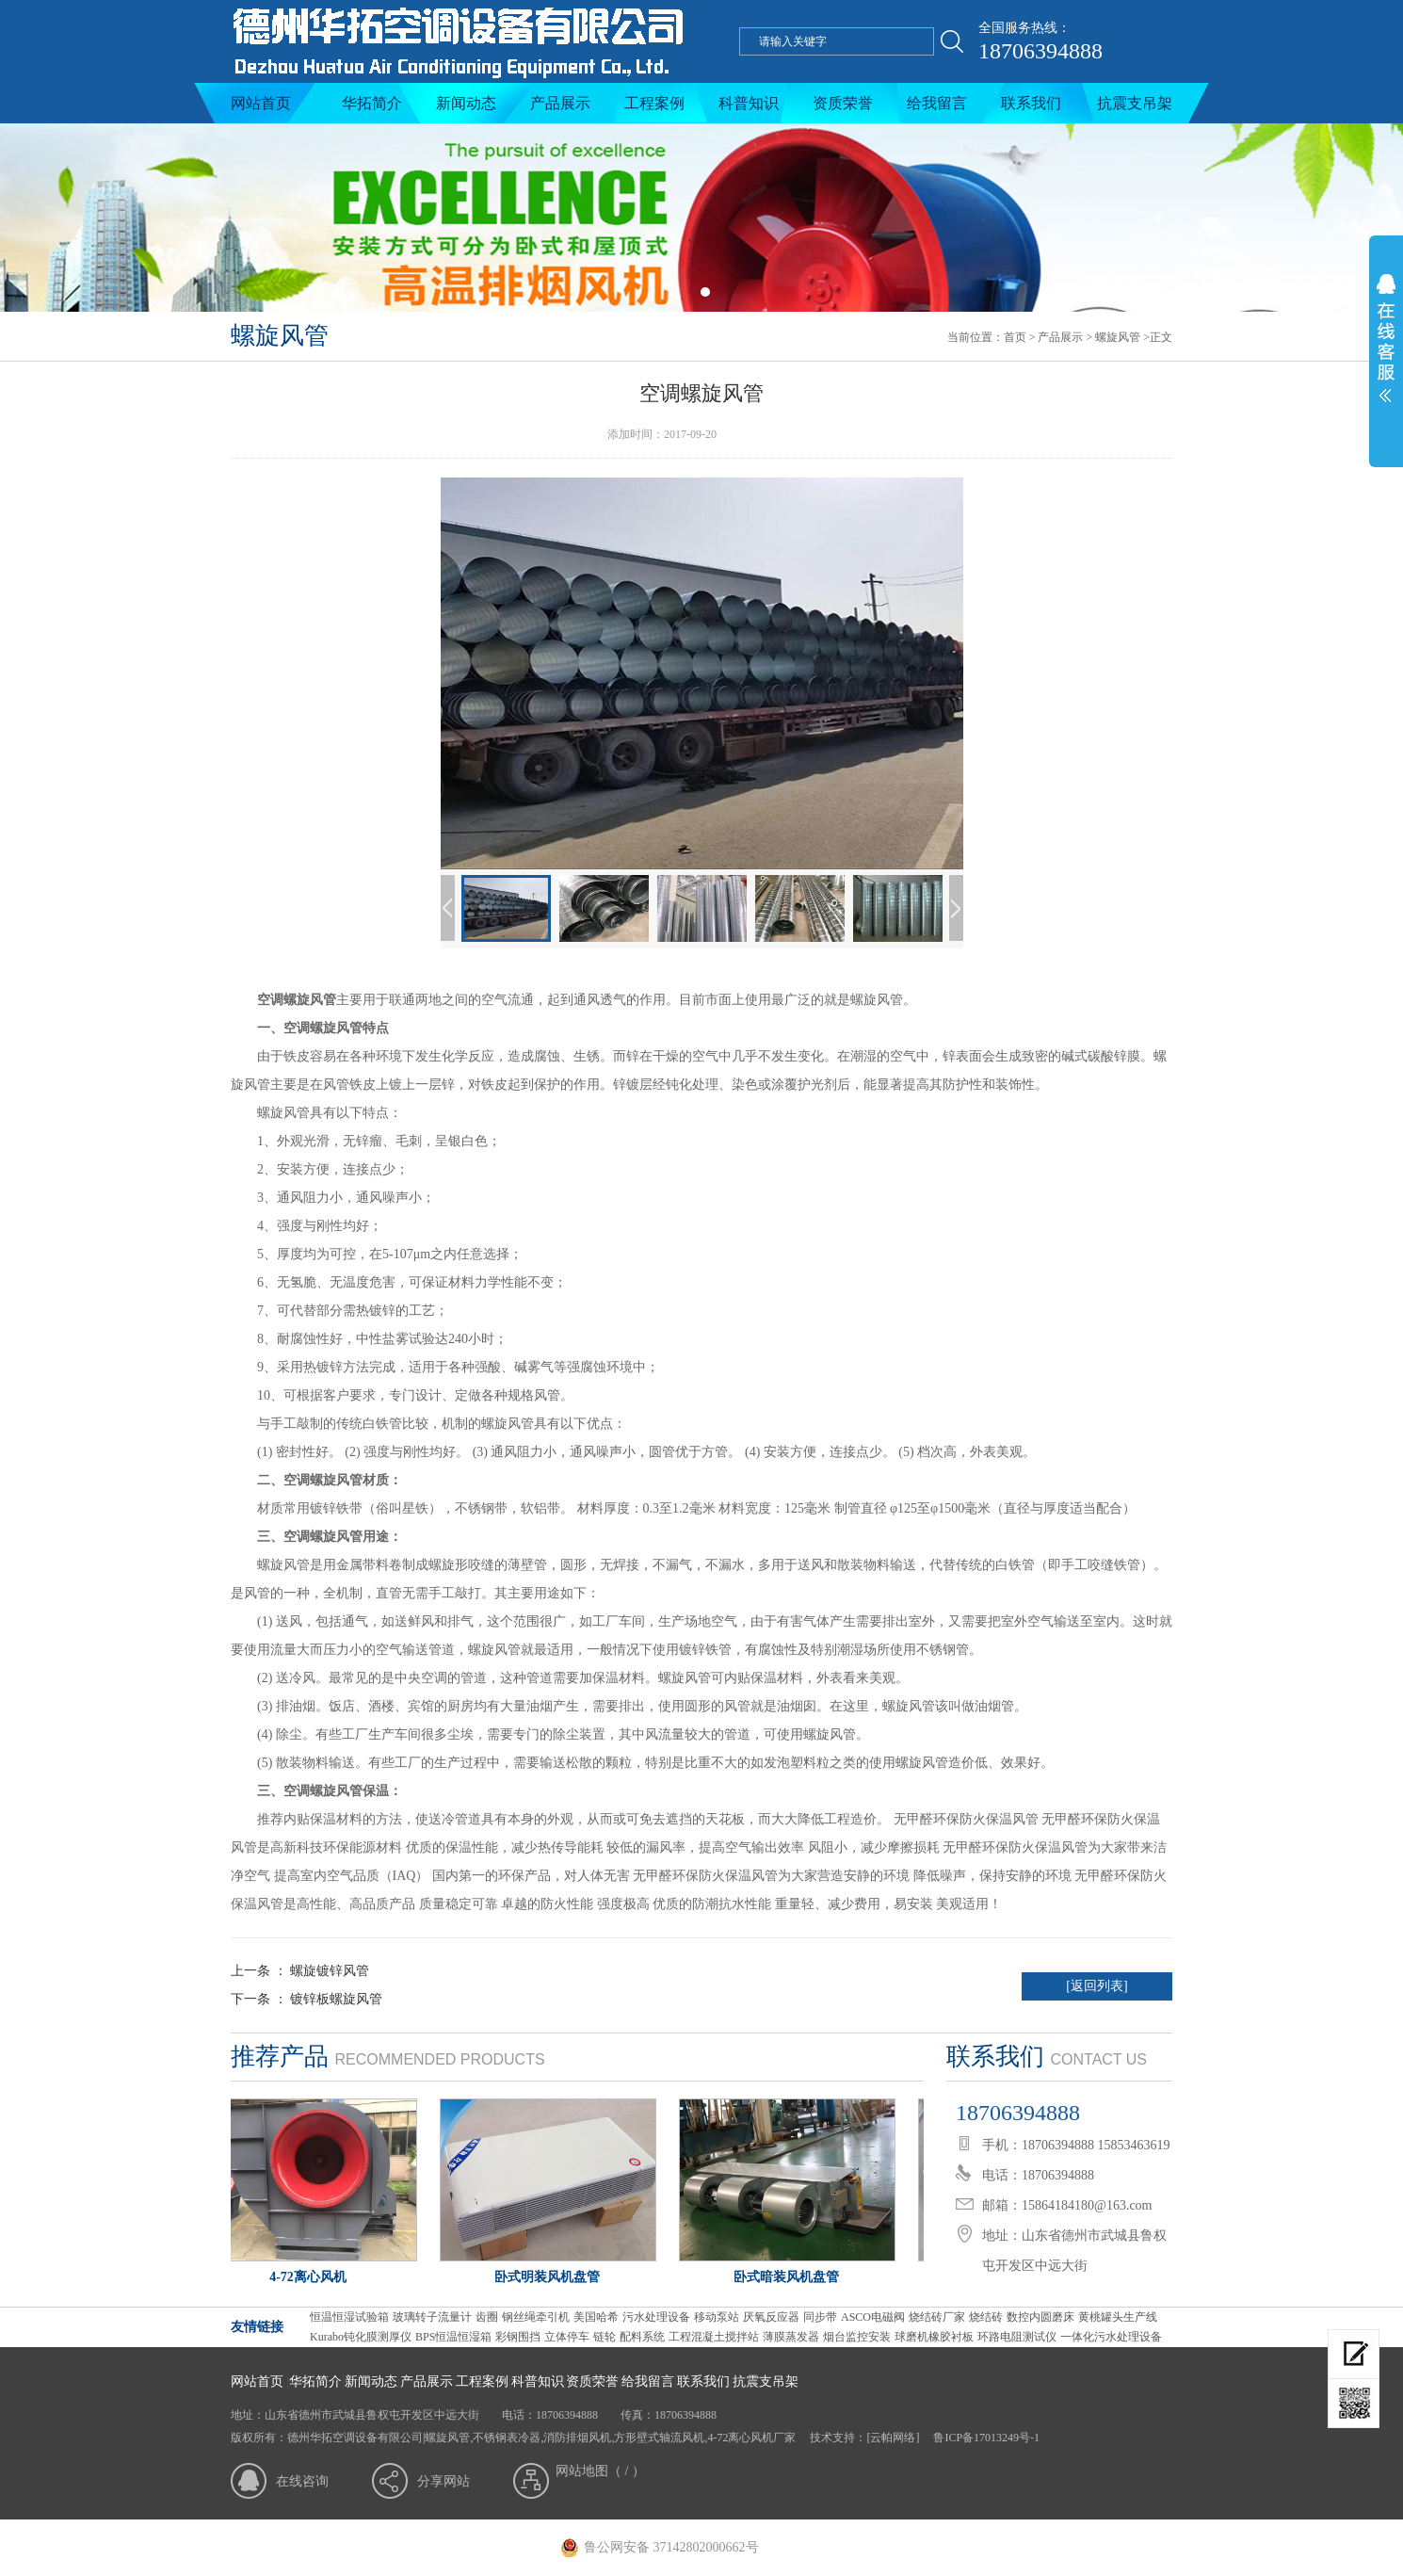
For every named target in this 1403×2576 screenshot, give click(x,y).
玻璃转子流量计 (432, 2317)
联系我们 (1031, 103)
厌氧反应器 (771, 2317)
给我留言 (937, 103)
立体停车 (566, 2336)
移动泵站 (716, 2317)
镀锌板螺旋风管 (336, 1999)
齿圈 (487, 2317)
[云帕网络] (892, 2437)
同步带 (820, 2317)
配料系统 (642, 2336)
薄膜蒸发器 (791, 2336)
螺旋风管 (1117, 337)
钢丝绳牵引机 (536, 2317)
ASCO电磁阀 (873, 2317)
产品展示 (560, 103)
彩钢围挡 (517, 2336)
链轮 (604, 2336)
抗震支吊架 (1134, 103)
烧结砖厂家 (937, 2317)
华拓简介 (372, 103)
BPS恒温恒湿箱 (453, 2336)
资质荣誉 (843, 103)
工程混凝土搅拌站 (714, 2336)
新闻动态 (466, 103)
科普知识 (748, 103)
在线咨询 (302, 2481)
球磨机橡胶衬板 (934, 2336)
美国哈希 (596, 2317)
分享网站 (443, 2481)
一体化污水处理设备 (1111, 2336)
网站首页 (261, 103)
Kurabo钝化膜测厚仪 (360, 2336)
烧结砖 (986, 2317)
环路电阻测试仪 (1016, 2336)
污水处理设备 (656, 2317)
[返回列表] (1096, 1986)
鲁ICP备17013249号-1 (985, 2437)
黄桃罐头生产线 (1117, 2317)
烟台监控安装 (857, 2336)
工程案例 (654, 103)
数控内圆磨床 (1040, 2317)
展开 (1386, 350)
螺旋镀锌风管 (329, 1971)
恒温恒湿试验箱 (349, 2317)
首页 (1015, 337)
